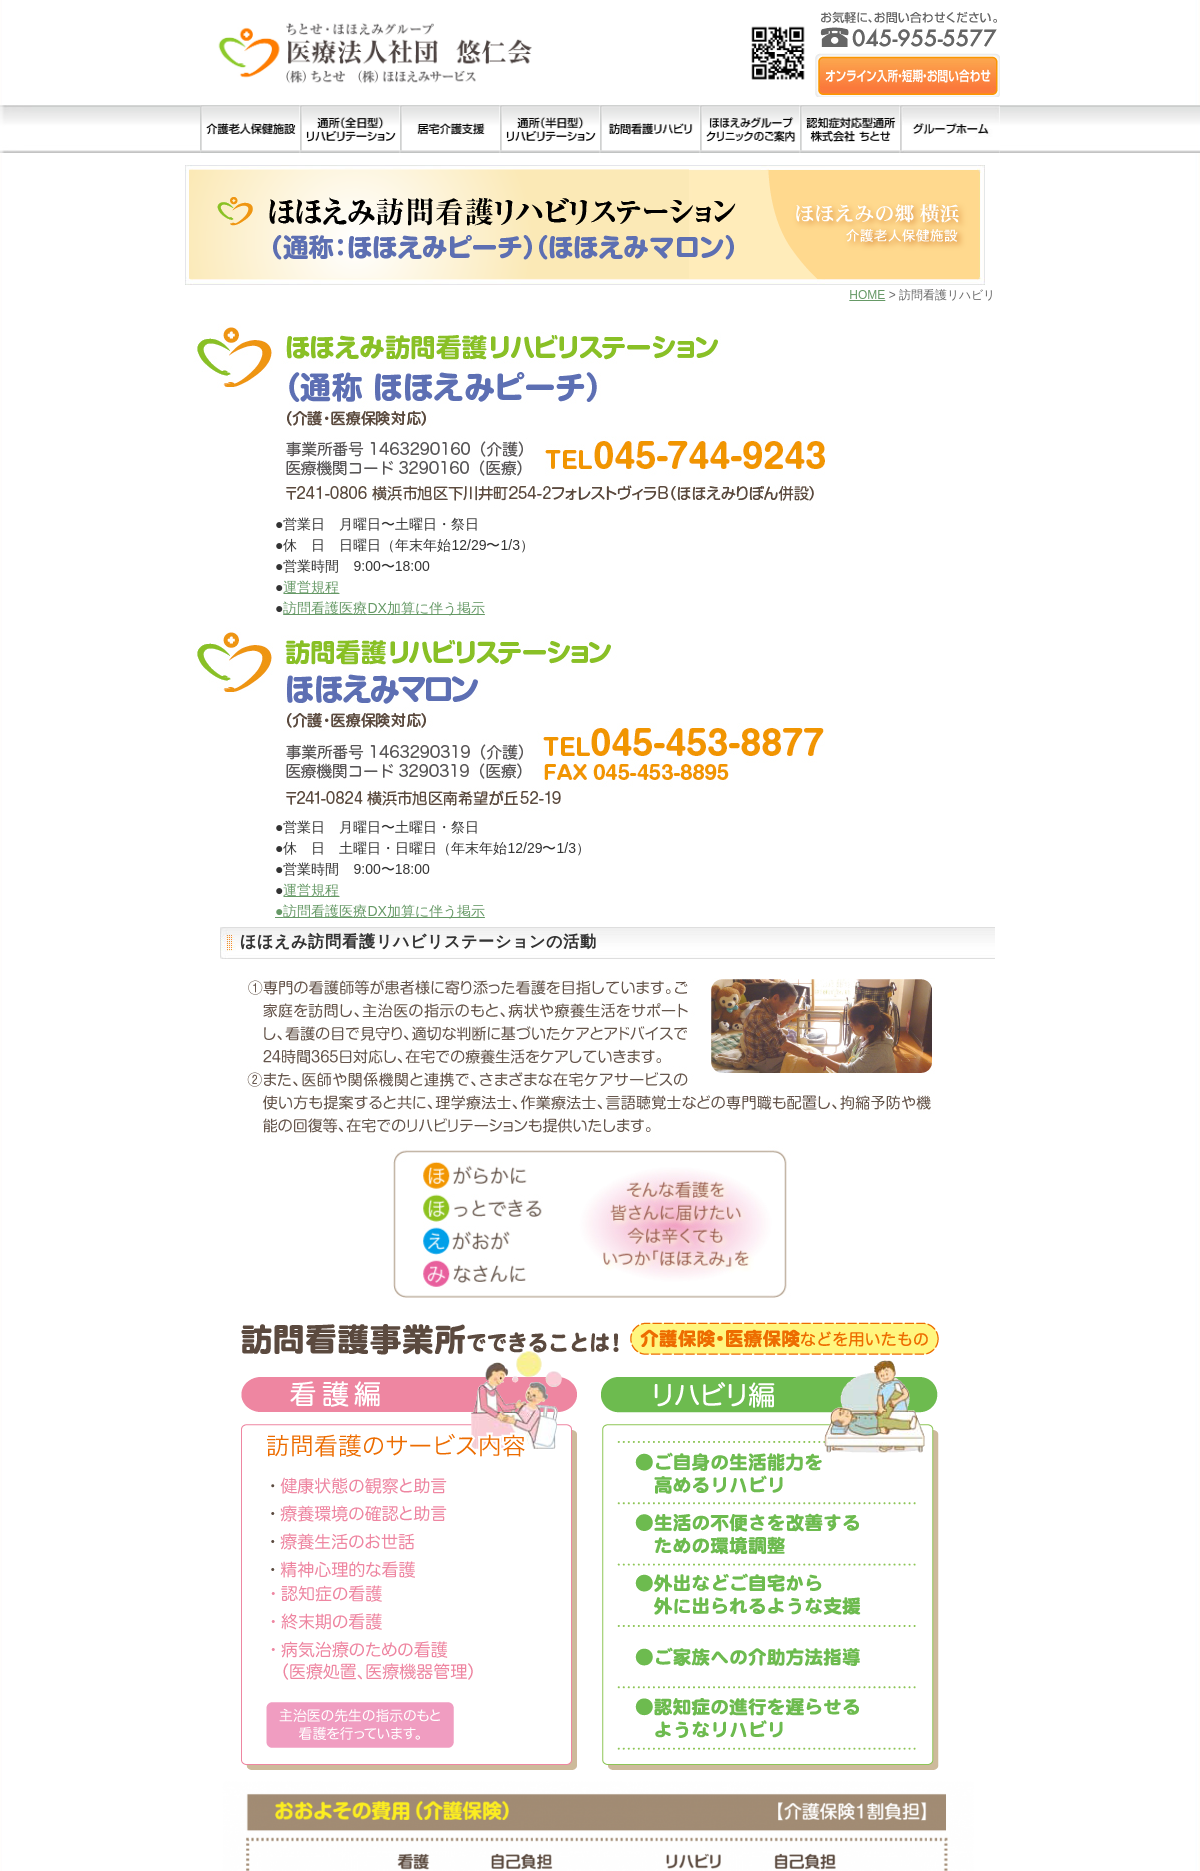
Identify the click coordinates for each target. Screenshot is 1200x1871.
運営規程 (311, 587)
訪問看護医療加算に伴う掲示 (383, 608)
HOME (867, 295)
